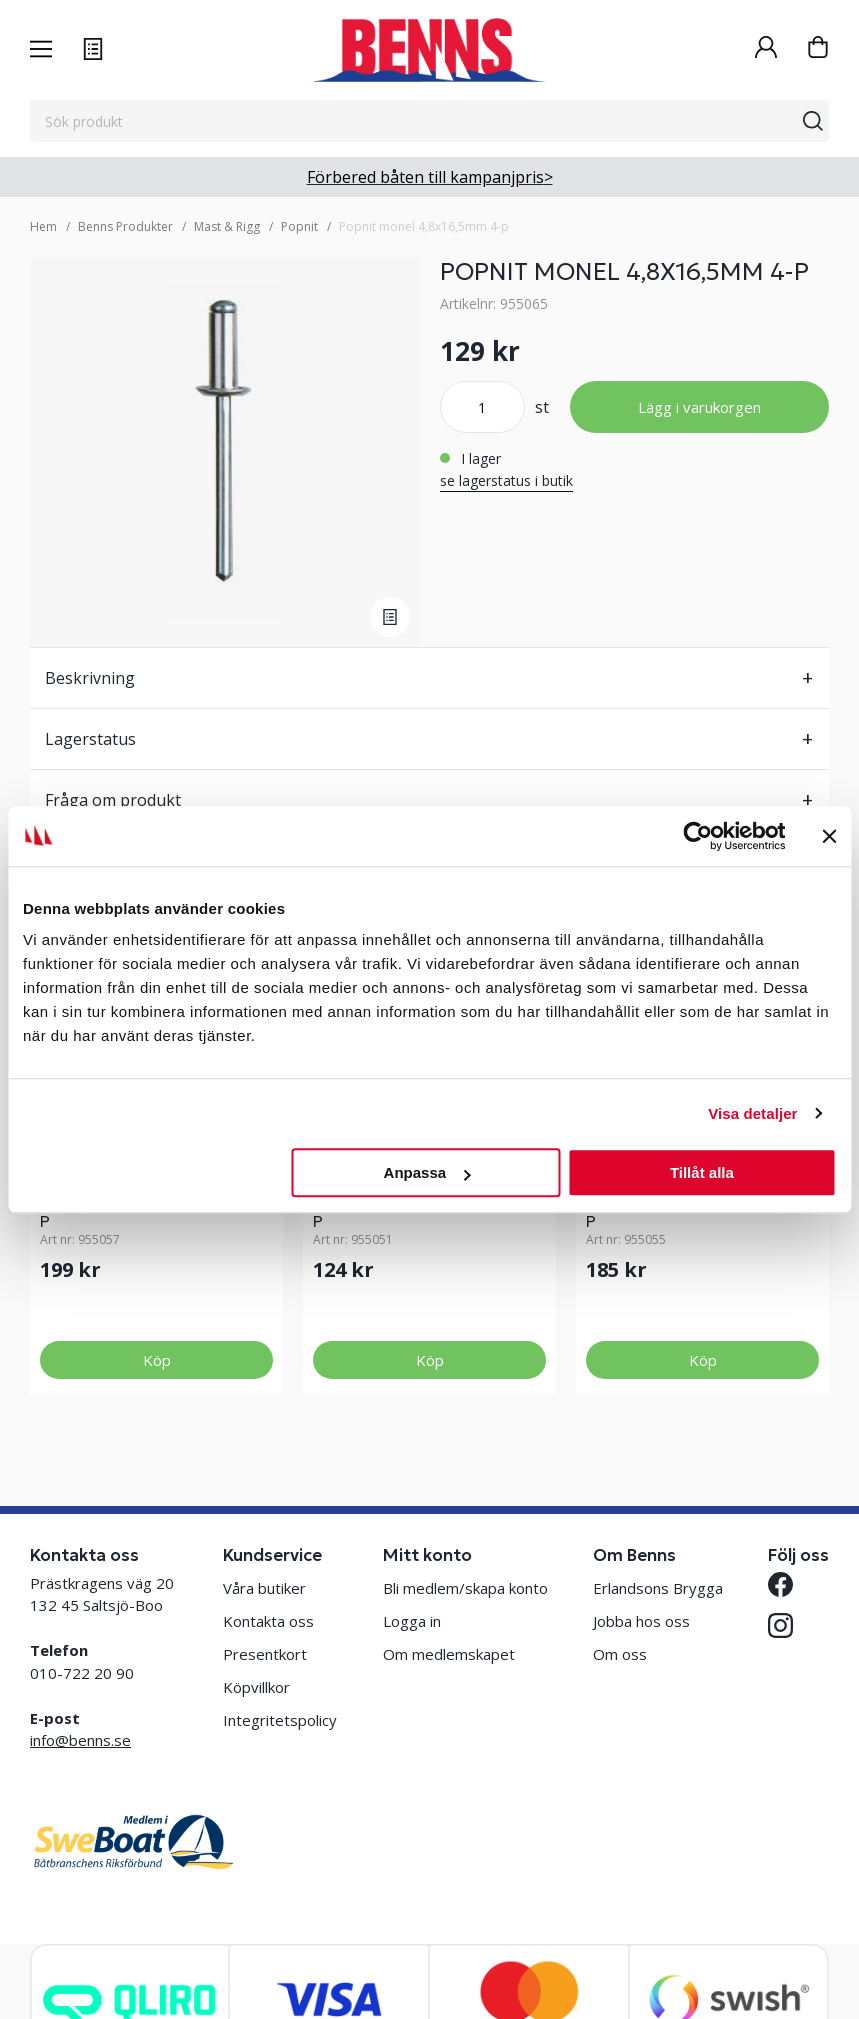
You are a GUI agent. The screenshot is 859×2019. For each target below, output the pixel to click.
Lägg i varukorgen (699, 407)
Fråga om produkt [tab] (113, 800)
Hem (43, 226)
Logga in (412, 1621)
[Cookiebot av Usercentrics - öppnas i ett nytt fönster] (697, 836)
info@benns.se (80, 1740)
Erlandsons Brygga (658, 1588)
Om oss (620, 1654)
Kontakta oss (268, 1621)
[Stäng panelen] (829, 836)
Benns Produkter (125, 226)
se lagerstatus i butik (506, 480)
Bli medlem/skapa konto (465, 1588)
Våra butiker (264, 1588)
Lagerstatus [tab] (90, 739)
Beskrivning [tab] (90, 678)
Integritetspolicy (280, 1720)
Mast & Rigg (227, 226)
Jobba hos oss (641, 1621)
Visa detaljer (752, 1113)
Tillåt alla (702, 1172)
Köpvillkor (256, 1687)
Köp (157, 1360)
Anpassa (427, 1172)
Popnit (299, 226)
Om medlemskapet (449, 1654)
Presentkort (265, 1654)
